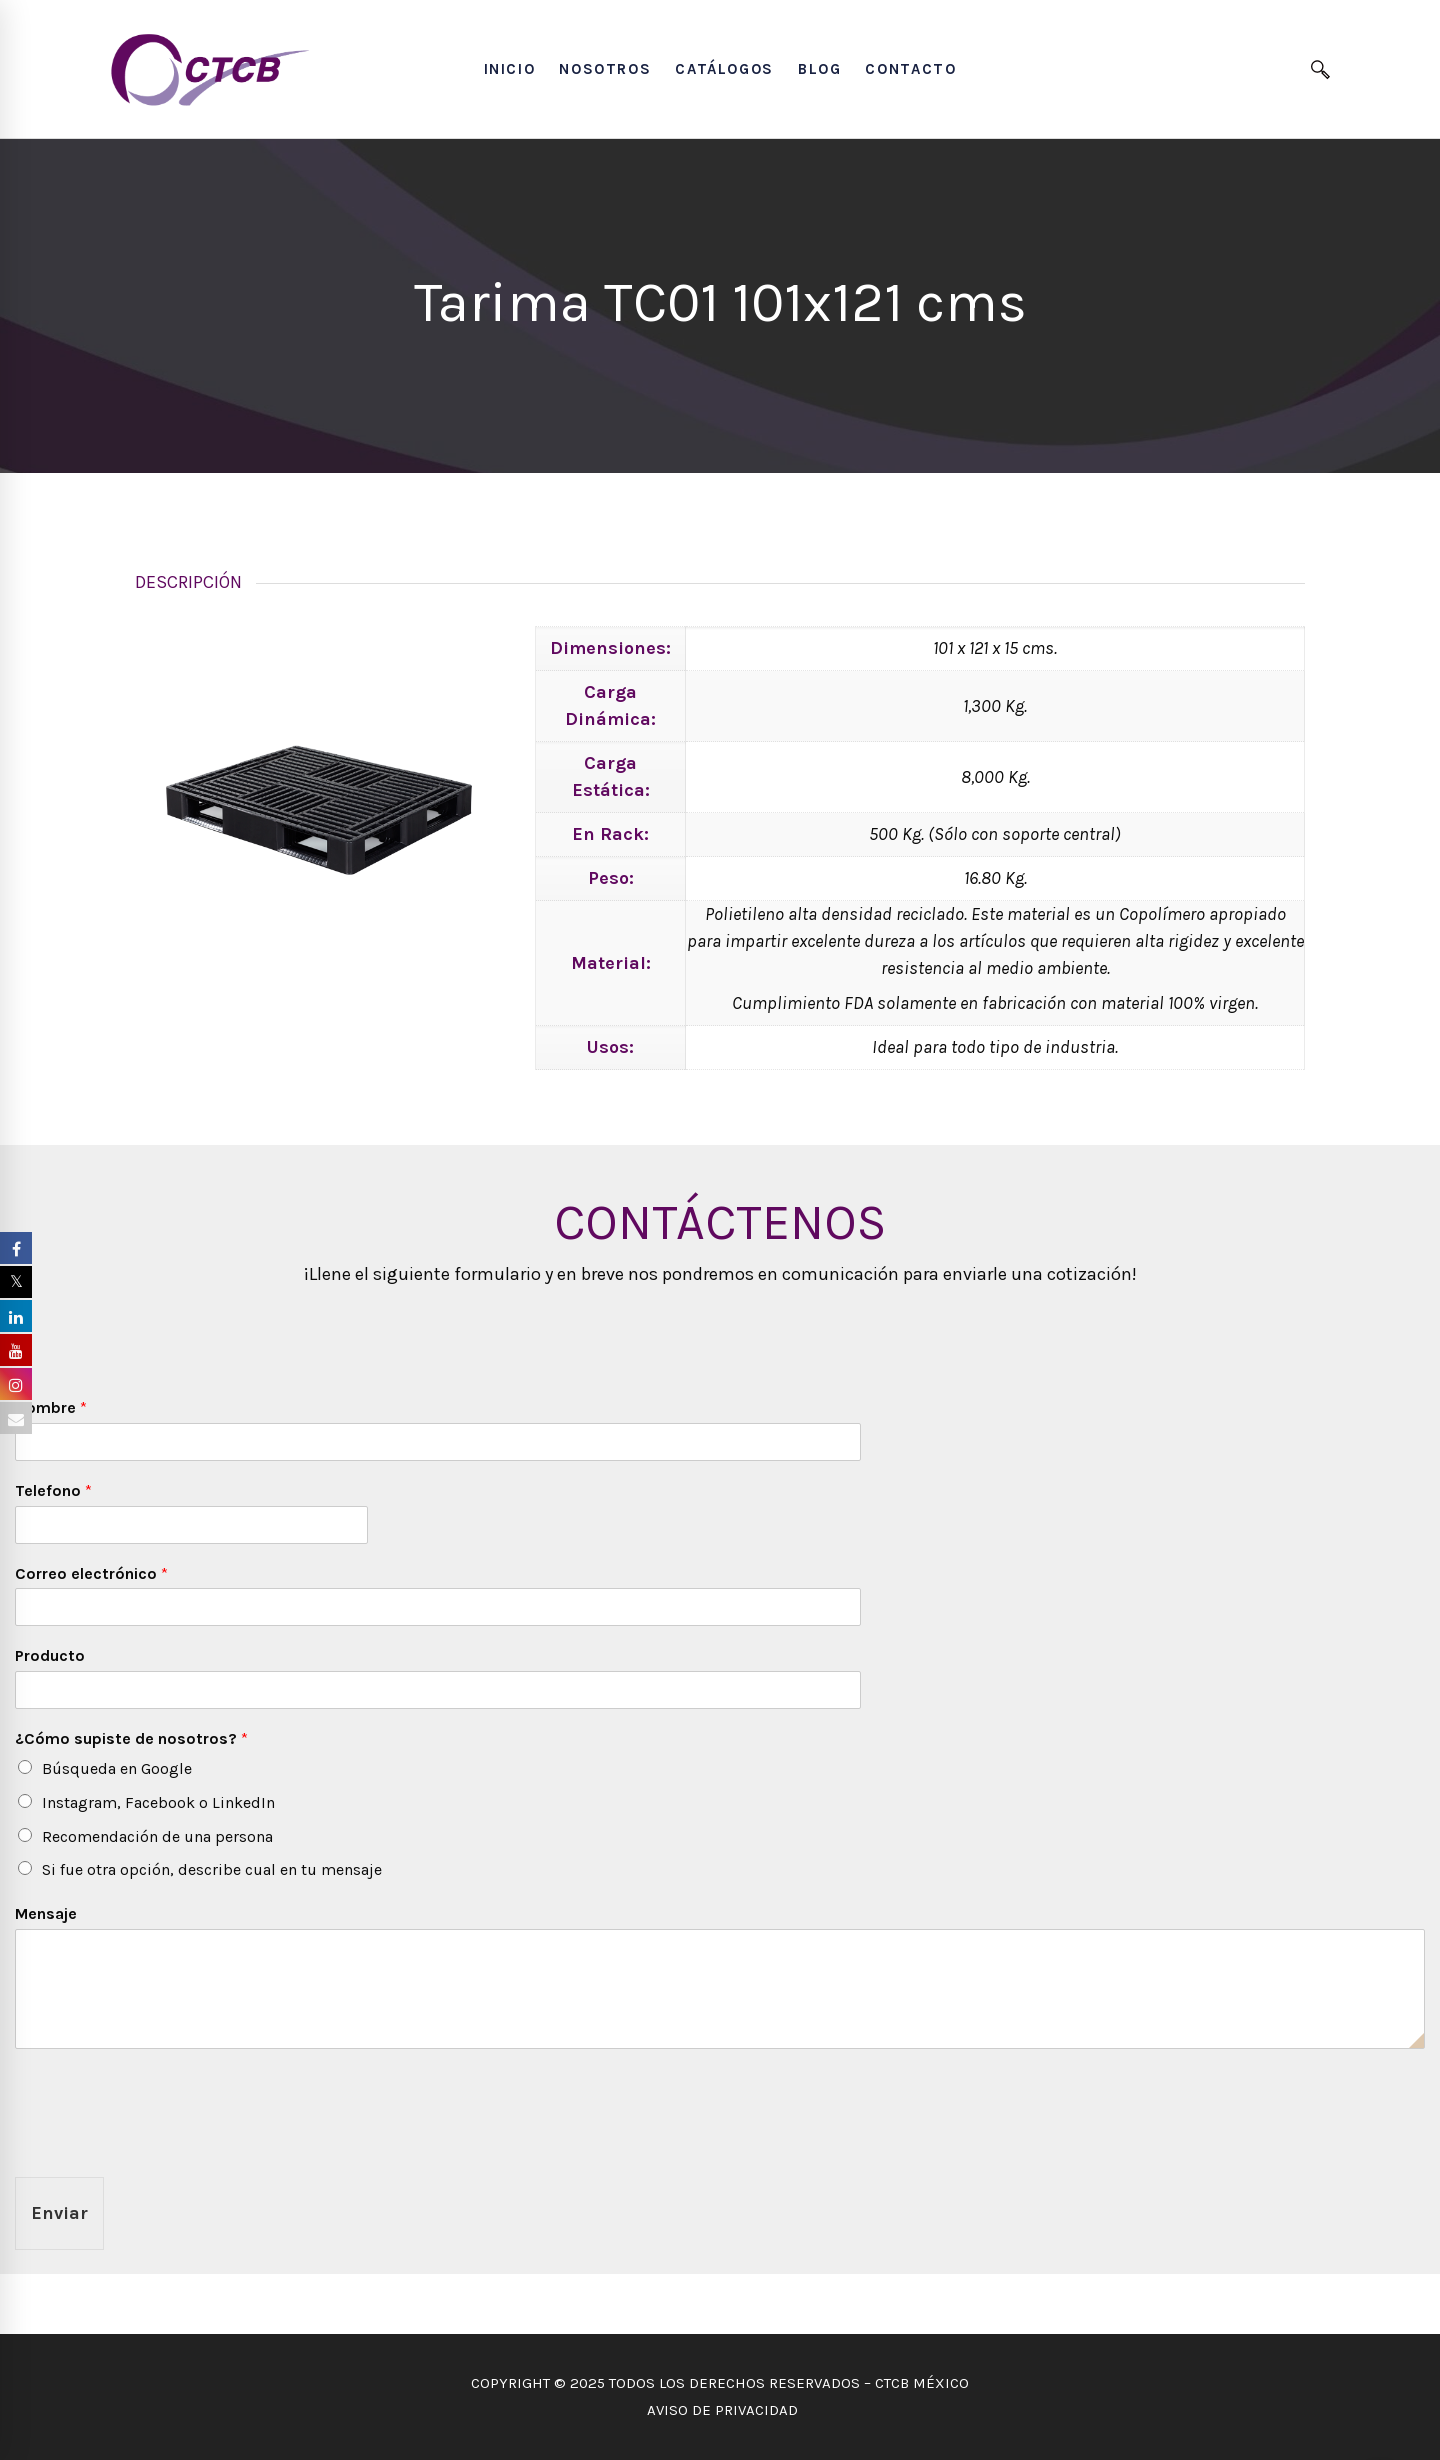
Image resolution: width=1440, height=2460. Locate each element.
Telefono (53, 1490)
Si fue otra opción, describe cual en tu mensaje (212, 1869)
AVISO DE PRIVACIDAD (720, 2410)
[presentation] (167, 2144)
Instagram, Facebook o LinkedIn (158, 1802)
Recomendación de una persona (157, 1836)
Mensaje (46, 1913)
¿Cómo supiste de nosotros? (131, 1738)
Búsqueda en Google (117, 1768)
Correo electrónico (91, 1573)
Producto (50, 1655)
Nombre (51, 1407)
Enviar (59, 2213)
